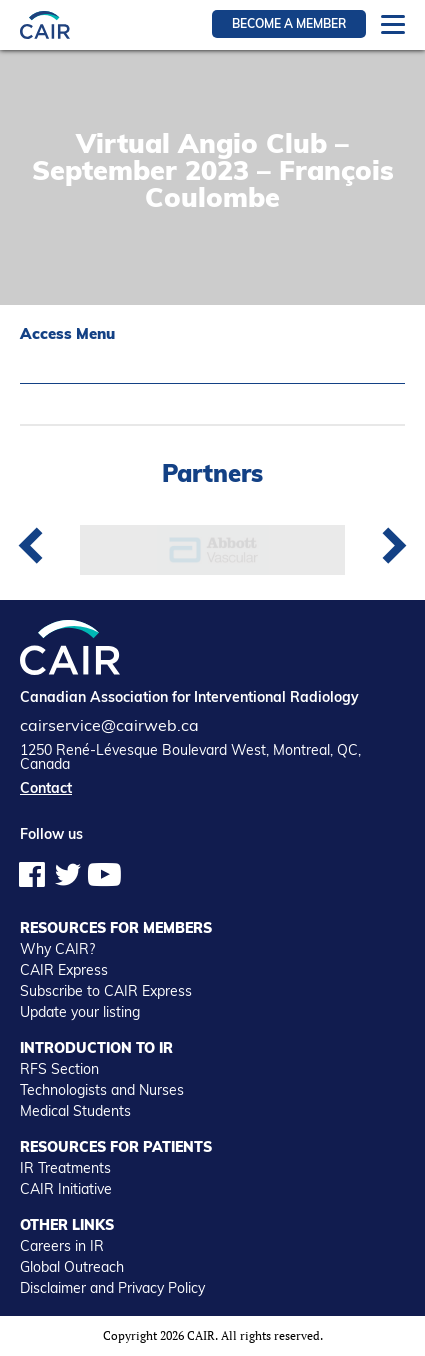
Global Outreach (72, 1267)
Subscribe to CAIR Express (106, 991)
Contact (46, 788)
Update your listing (80, 1012)
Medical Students (75, 1111)
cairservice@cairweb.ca (109, 725)
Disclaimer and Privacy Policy (112, 1288)
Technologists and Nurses (102, 1090)
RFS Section (59, 1069)
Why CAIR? (57, 949)
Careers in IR (62, 1246)
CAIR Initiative (66, 1189)
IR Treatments (65, 1168)
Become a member (289, 23)
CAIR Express (64, 970)
